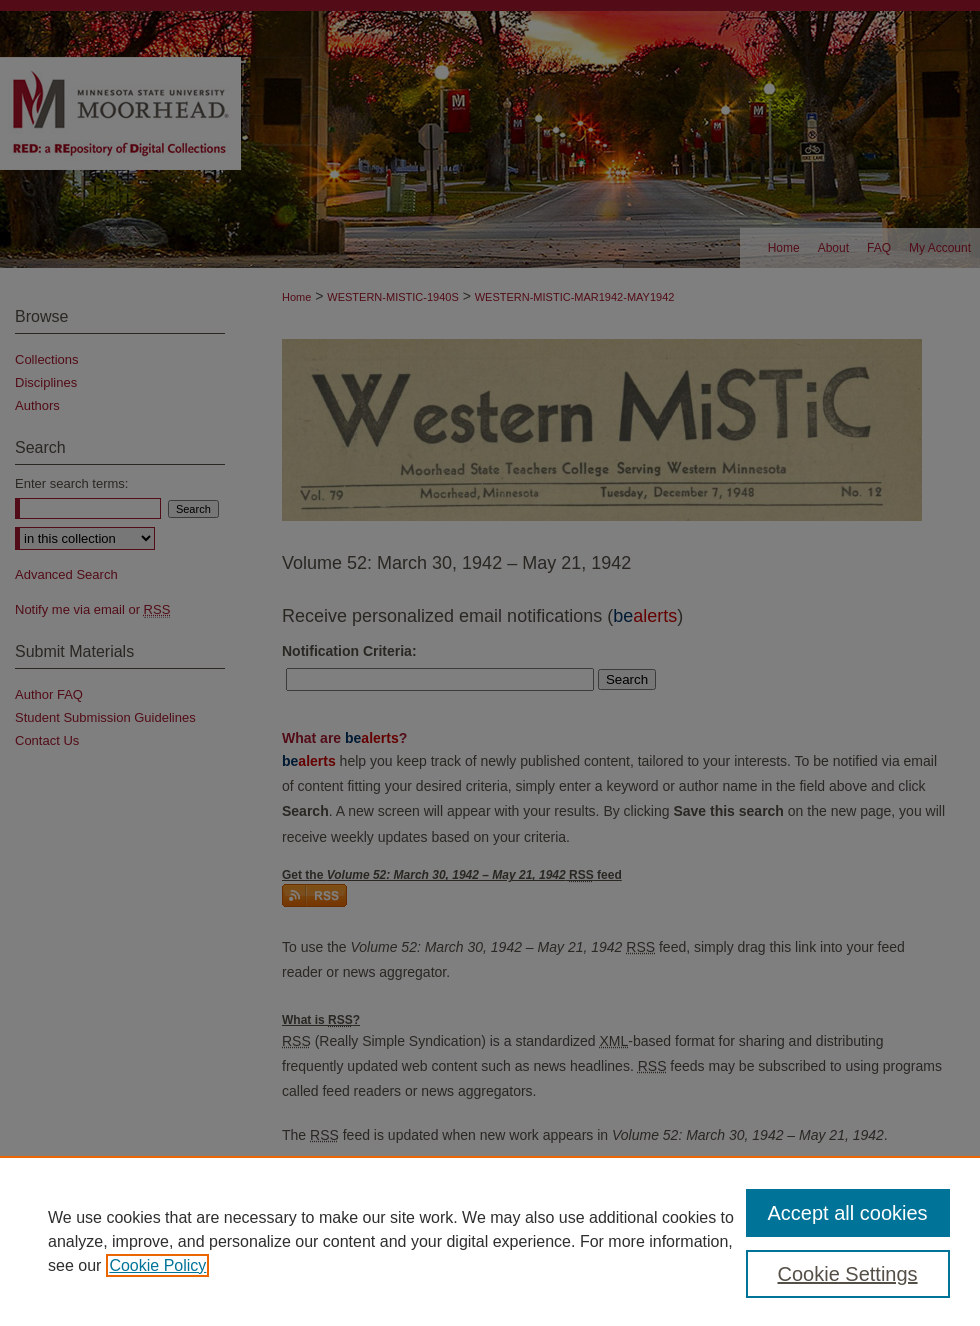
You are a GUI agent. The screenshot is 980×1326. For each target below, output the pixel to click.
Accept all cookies (848, 1213)
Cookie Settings (848, 1274)
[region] (490, 1241)
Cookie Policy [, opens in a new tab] (157, 1265)
